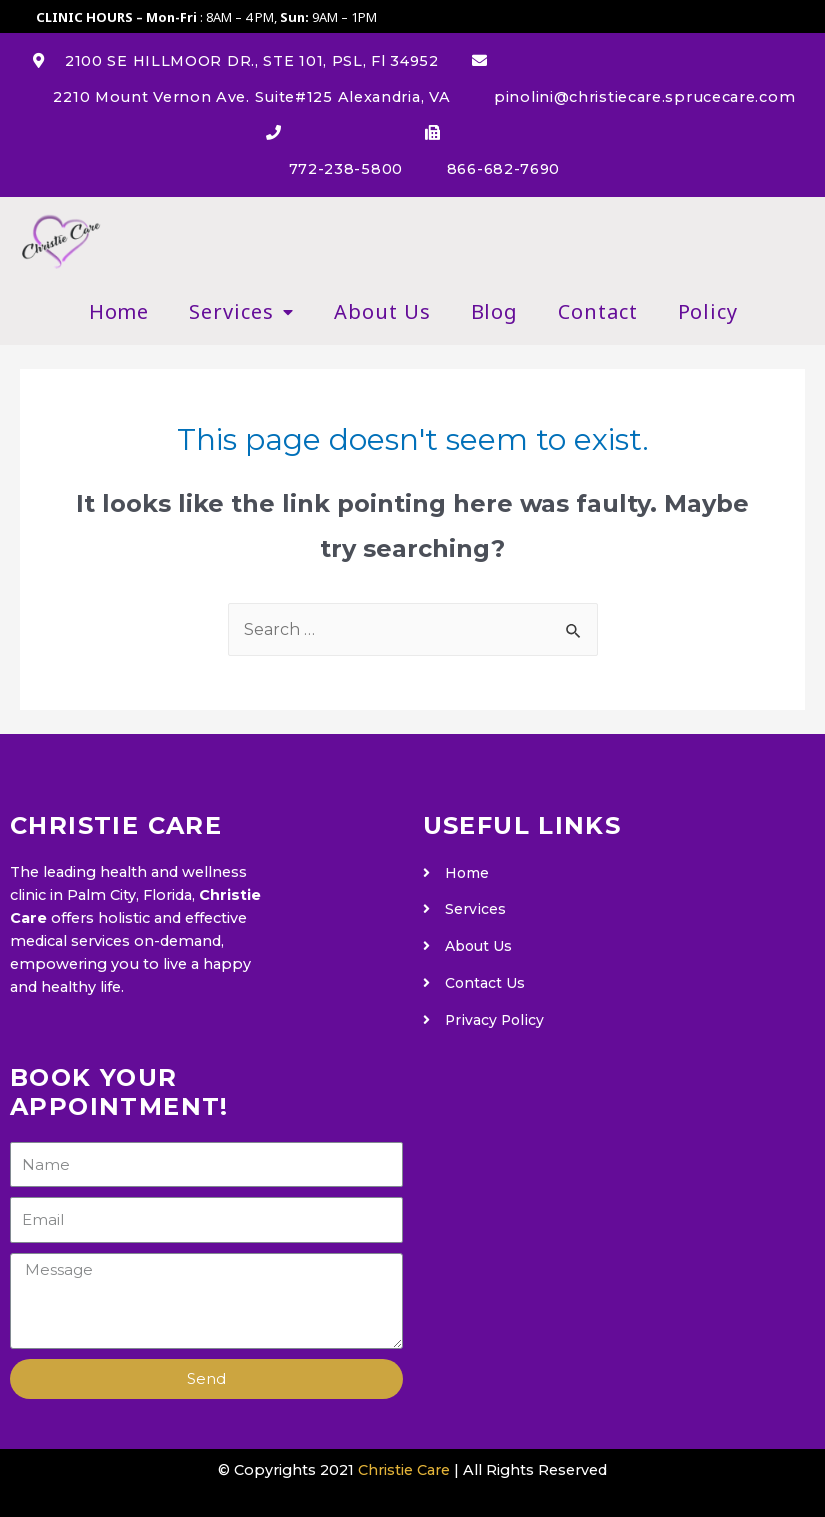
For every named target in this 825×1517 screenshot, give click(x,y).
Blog (495, 311)
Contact (597, 311)
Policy (708, 311)
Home (119, 311)
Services (241, 312)
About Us (382, 311)
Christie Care (404, 1470)
